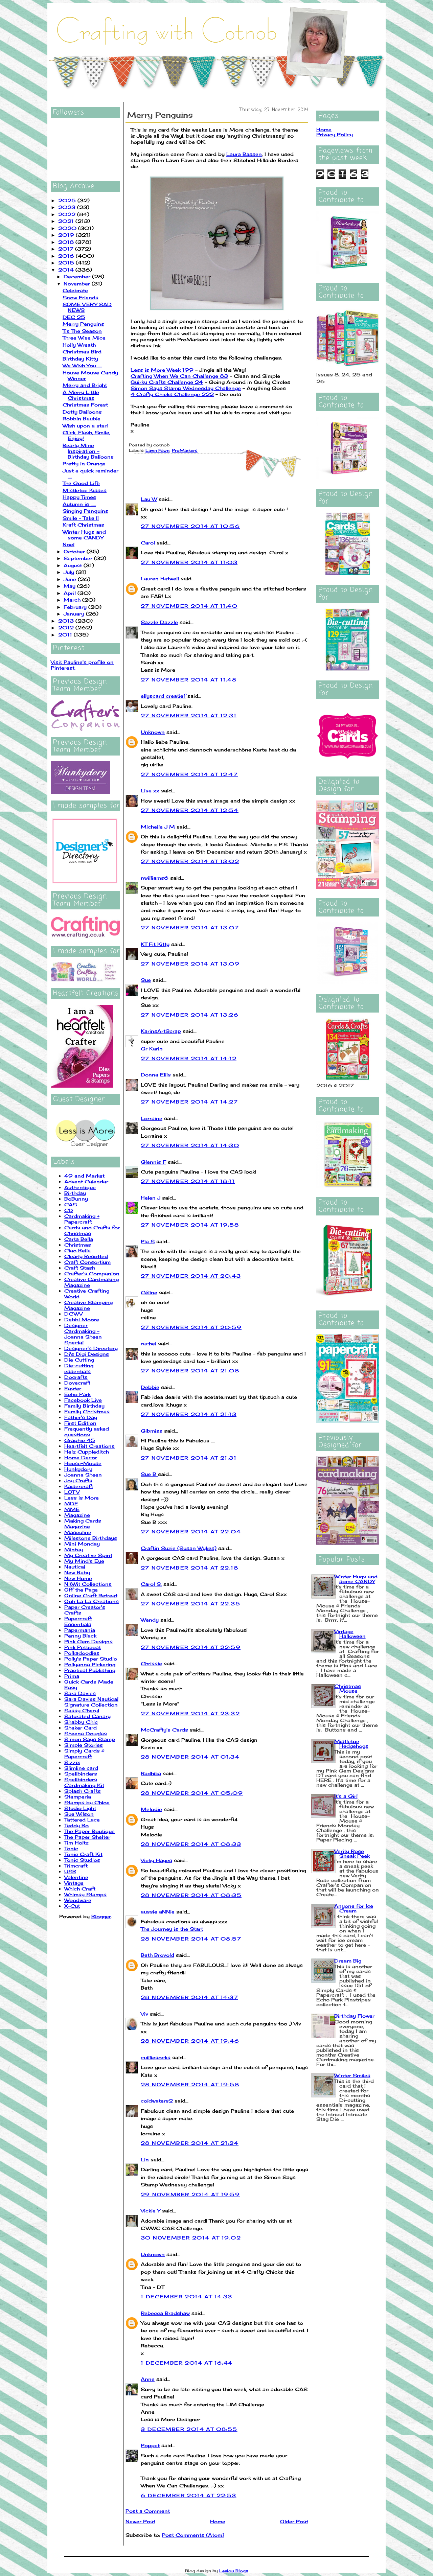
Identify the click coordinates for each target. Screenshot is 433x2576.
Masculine (77, 1532)
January (75, 614)
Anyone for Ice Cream (353, 1908)
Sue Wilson (79, 1814)
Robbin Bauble (81, 418)
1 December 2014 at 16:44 (187, 2363)
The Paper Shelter (87, 1837)
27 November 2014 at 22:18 (189, 1568)
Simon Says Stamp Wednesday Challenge (186, 388)
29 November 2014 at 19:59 (190, 2194)
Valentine (76, 1877)
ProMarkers (185, 450)
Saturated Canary (87, 1716)
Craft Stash (79, 1268)
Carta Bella (78, 1239)
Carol (148, 543)
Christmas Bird (82, 351)
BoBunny (76, 1199)
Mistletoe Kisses (85, 490)
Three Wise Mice (84, 338)
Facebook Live (83, 1400)
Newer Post (140, 2521)
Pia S (148, 1241)
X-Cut (72, 1906)
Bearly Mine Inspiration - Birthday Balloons (88, 451)
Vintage (74, 1883)
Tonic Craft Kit (83, 1854)
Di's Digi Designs (86, 1354)
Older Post (294, 2521)
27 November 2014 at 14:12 (188, 1058)
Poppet (150, 2445)
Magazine (77, 1515)
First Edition (80, 1423)
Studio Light (80, 1808)
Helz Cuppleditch (86, 1452)
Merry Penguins (83, 324)
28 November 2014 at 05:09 (192, 1793)
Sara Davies (80, 1693)
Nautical (74, 1567)
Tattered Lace (82, 1820)
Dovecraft (77, 1383)
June (71, 579)
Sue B (149, 1474)
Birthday (75, 1193)
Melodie (151, 1809)
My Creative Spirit (88, 1555)
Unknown (153, 732)
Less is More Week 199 (162, 370)
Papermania (79, 1630)
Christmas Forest (85, 405)
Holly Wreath (79, 345)
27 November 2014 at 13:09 (190, 964)
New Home (78, 1578)
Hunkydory (78, 1469)
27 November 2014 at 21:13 (188, 1414)
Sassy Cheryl (81, 1710)
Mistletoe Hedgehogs (351, 1743)
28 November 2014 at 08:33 (191, 1844)
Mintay (73, 1549)
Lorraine (151, 1118)
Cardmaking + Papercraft (81, 1219)
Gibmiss (151, 1431)
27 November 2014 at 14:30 (190, 1145)
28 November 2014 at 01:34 (190, 1757)
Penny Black (80, 1636)
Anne (148, 2379)
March (73, 600)
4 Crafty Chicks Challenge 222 (172, 394)
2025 (67, 200)
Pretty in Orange (84, 463)
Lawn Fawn (157, 450)
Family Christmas (87, 1411)
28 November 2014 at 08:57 (191, 1939)
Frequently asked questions (86, 1431)
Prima (71, 1676)
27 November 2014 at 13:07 (190, 927)
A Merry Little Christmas (81, 395)
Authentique (80, 1187)
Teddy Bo (76, 1825)
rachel (148, 1343)
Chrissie (151, 1663)
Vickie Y (150, 2210)
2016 (67, 256)
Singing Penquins (85, 511)
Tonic (71, 1848)
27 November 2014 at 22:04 (191, 1531)
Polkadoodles (81, 1653)
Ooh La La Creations (91, 1601)
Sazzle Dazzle (159, 622)
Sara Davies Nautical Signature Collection (91, 1702)
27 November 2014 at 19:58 (190, 1225)
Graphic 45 (79, 1440)
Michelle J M (158, 827)
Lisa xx (150, 790)
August (74, 565)
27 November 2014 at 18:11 (188, 1181)
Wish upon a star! (85, 425)
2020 (68, 228)
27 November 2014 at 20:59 (191, 1327)
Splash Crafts (82, 1791)
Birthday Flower (354, 2016)
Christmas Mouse (347, 1688)
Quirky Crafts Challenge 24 (167, 382)
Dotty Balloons (82, 412)
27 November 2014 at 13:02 (190, 861)
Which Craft (79, 1889)
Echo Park (77, 1394)
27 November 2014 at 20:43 (191, 1276)
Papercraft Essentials (78, 1621)
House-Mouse (82, 1463)
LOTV (71, 1492)
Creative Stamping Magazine (88, 1305)
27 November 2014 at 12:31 (188, 715)
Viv (144, 2014)
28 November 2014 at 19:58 (190, 2084)
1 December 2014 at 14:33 (186, 2296)
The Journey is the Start (172, 1929)
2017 (66, 249)
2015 (67, 262)
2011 (66, 634)
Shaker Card (80, 1728)
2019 (67, 235)
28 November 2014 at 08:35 (191, 1895)
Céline (149, 1292)
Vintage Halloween (350, 1633)
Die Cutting (79, 1360)
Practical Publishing (89, 1670)
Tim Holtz (76, 1843)
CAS (70, 1204)
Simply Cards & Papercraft (84, 1753)
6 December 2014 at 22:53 (188, 2495)
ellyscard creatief (163, 696)
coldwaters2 (157, 2101)
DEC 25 (74, 317)
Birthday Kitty (80, 359)
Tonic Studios (82, 1860)
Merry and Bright (85, 385)
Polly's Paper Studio (90, 1659)
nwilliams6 (154, 878)
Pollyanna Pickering (89, 1664)
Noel (68, 544)
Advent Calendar (86, 1181)
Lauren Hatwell (160, 578)
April (70, 593)
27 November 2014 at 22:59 (191, 1647)
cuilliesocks (155, 2057)
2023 (67, 207)
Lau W (149, 499)
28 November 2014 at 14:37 (189, 1997)
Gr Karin (152, 1048)
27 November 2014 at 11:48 (188, 679)
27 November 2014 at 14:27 (189, 1102)
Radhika (151, 1773)
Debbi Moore (81, 1319)
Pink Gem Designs (88, 1641)
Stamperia (77, 1797)
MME (71, 1509)
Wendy (150, 1620)
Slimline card (81, 1768)
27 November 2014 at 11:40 (189, 606)
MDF (71, 1503)
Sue (146, 980)
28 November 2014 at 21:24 (189, 2143)
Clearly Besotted (86, 1256)
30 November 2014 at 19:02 (191, 2238)
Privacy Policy (334, 134)
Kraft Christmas (83, 525)
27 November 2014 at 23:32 (190, 1713)
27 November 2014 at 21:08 (190, 1370)
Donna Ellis (156, 1074)
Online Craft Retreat (90, 1595)
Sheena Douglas (85, 1733)
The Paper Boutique (89, 1831)
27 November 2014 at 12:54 (189, 810)
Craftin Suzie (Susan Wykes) (178, 1548)
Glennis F (153, 1162)
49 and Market (84, 1176)
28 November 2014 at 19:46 (190, 2041)
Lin (145, 2159)
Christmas (77, 1245)
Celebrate (75, 290)
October (75, 551)
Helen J (150, 1198)
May (70, 586)
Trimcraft (76, 1866)
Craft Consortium (87, 1262)
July (70, 572)
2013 (66, 621)
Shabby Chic (81, 1722)
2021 (66, 221)
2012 (66, 627)
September (79, 558)
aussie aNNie (158, 1911)
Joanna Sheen (83, 1475)
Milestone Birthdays (90, 1538)
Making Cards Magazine (82, 1523)
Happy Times (79, 497)
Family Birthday (84, 1406)
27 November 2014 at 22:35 (190, 1603)
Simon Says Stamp (89, 1739)
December (78, 276)
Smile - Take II (81, 518)
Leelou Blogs (233, 2570)
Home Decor (80, 1457)
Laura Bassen (244, 154)
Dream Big (347, 1961)
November (78, 283)
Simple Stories (83, 1745)
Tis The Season (82, 331)
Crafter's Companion (91, 1273)
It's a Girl (346, 1796)
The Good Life (81, 483)
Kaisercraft (78, 1486)
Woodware (77, 1900)
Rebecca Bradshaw (165, 2313)
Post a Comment (148, 2511)
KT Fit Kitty (155, 944)
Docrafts (76, 1377)
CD (68, 1210)
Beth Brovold (157, 1955)
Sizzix (72, 1762)
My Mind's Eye (84, 1561)
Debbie (150, 1387)
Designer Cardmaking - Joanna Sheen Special (83, 1333)
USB (70, 1871)
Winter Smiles (352, 2075)
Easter (72, 1388)
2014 (66, 270)
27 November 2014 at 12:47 (189, 774)
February (76, 607)
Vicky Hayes (156, 1860)
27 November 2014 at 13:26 (189, 1015)
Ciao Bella (77, 1250)
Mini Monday (82, 1544)
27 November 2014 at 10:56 (190, 526)
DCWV (73, 1314)
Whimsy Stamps (85, 1894)
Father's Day (80, 1417)
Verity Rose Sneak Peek (352, 1853)
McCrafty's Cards (164, 1730)
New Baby (77, 1572)
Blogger (101, 1916)
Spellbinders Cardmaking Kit (84, 1782)
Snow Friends (80, 297)
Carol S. (151, 1584)
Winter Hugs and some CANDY (84, 534)
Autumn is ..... (79, 504)
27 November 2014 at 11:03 (189, 562)
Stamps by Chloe (87, 1802)
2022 (67, 214)
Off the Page (81, 1590)
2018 (66, 242)
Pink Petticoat (82, 1647)
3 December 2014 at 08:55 (189, 2429)
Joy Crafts (78, 1480)
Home (217, 2521)
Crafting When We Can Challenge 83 (179, 376)
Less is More (81, 1498)
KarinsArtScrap (161, 1031)
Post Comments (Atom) (193, 2535)
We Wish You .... (82, 365)
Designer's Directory (91, 1348)
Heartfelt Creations (89, 1446)
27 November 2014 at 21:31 (188, 1458)
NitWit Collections (88, 1584)
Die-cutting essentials (78, 1368)
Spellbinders (80, 1774)
